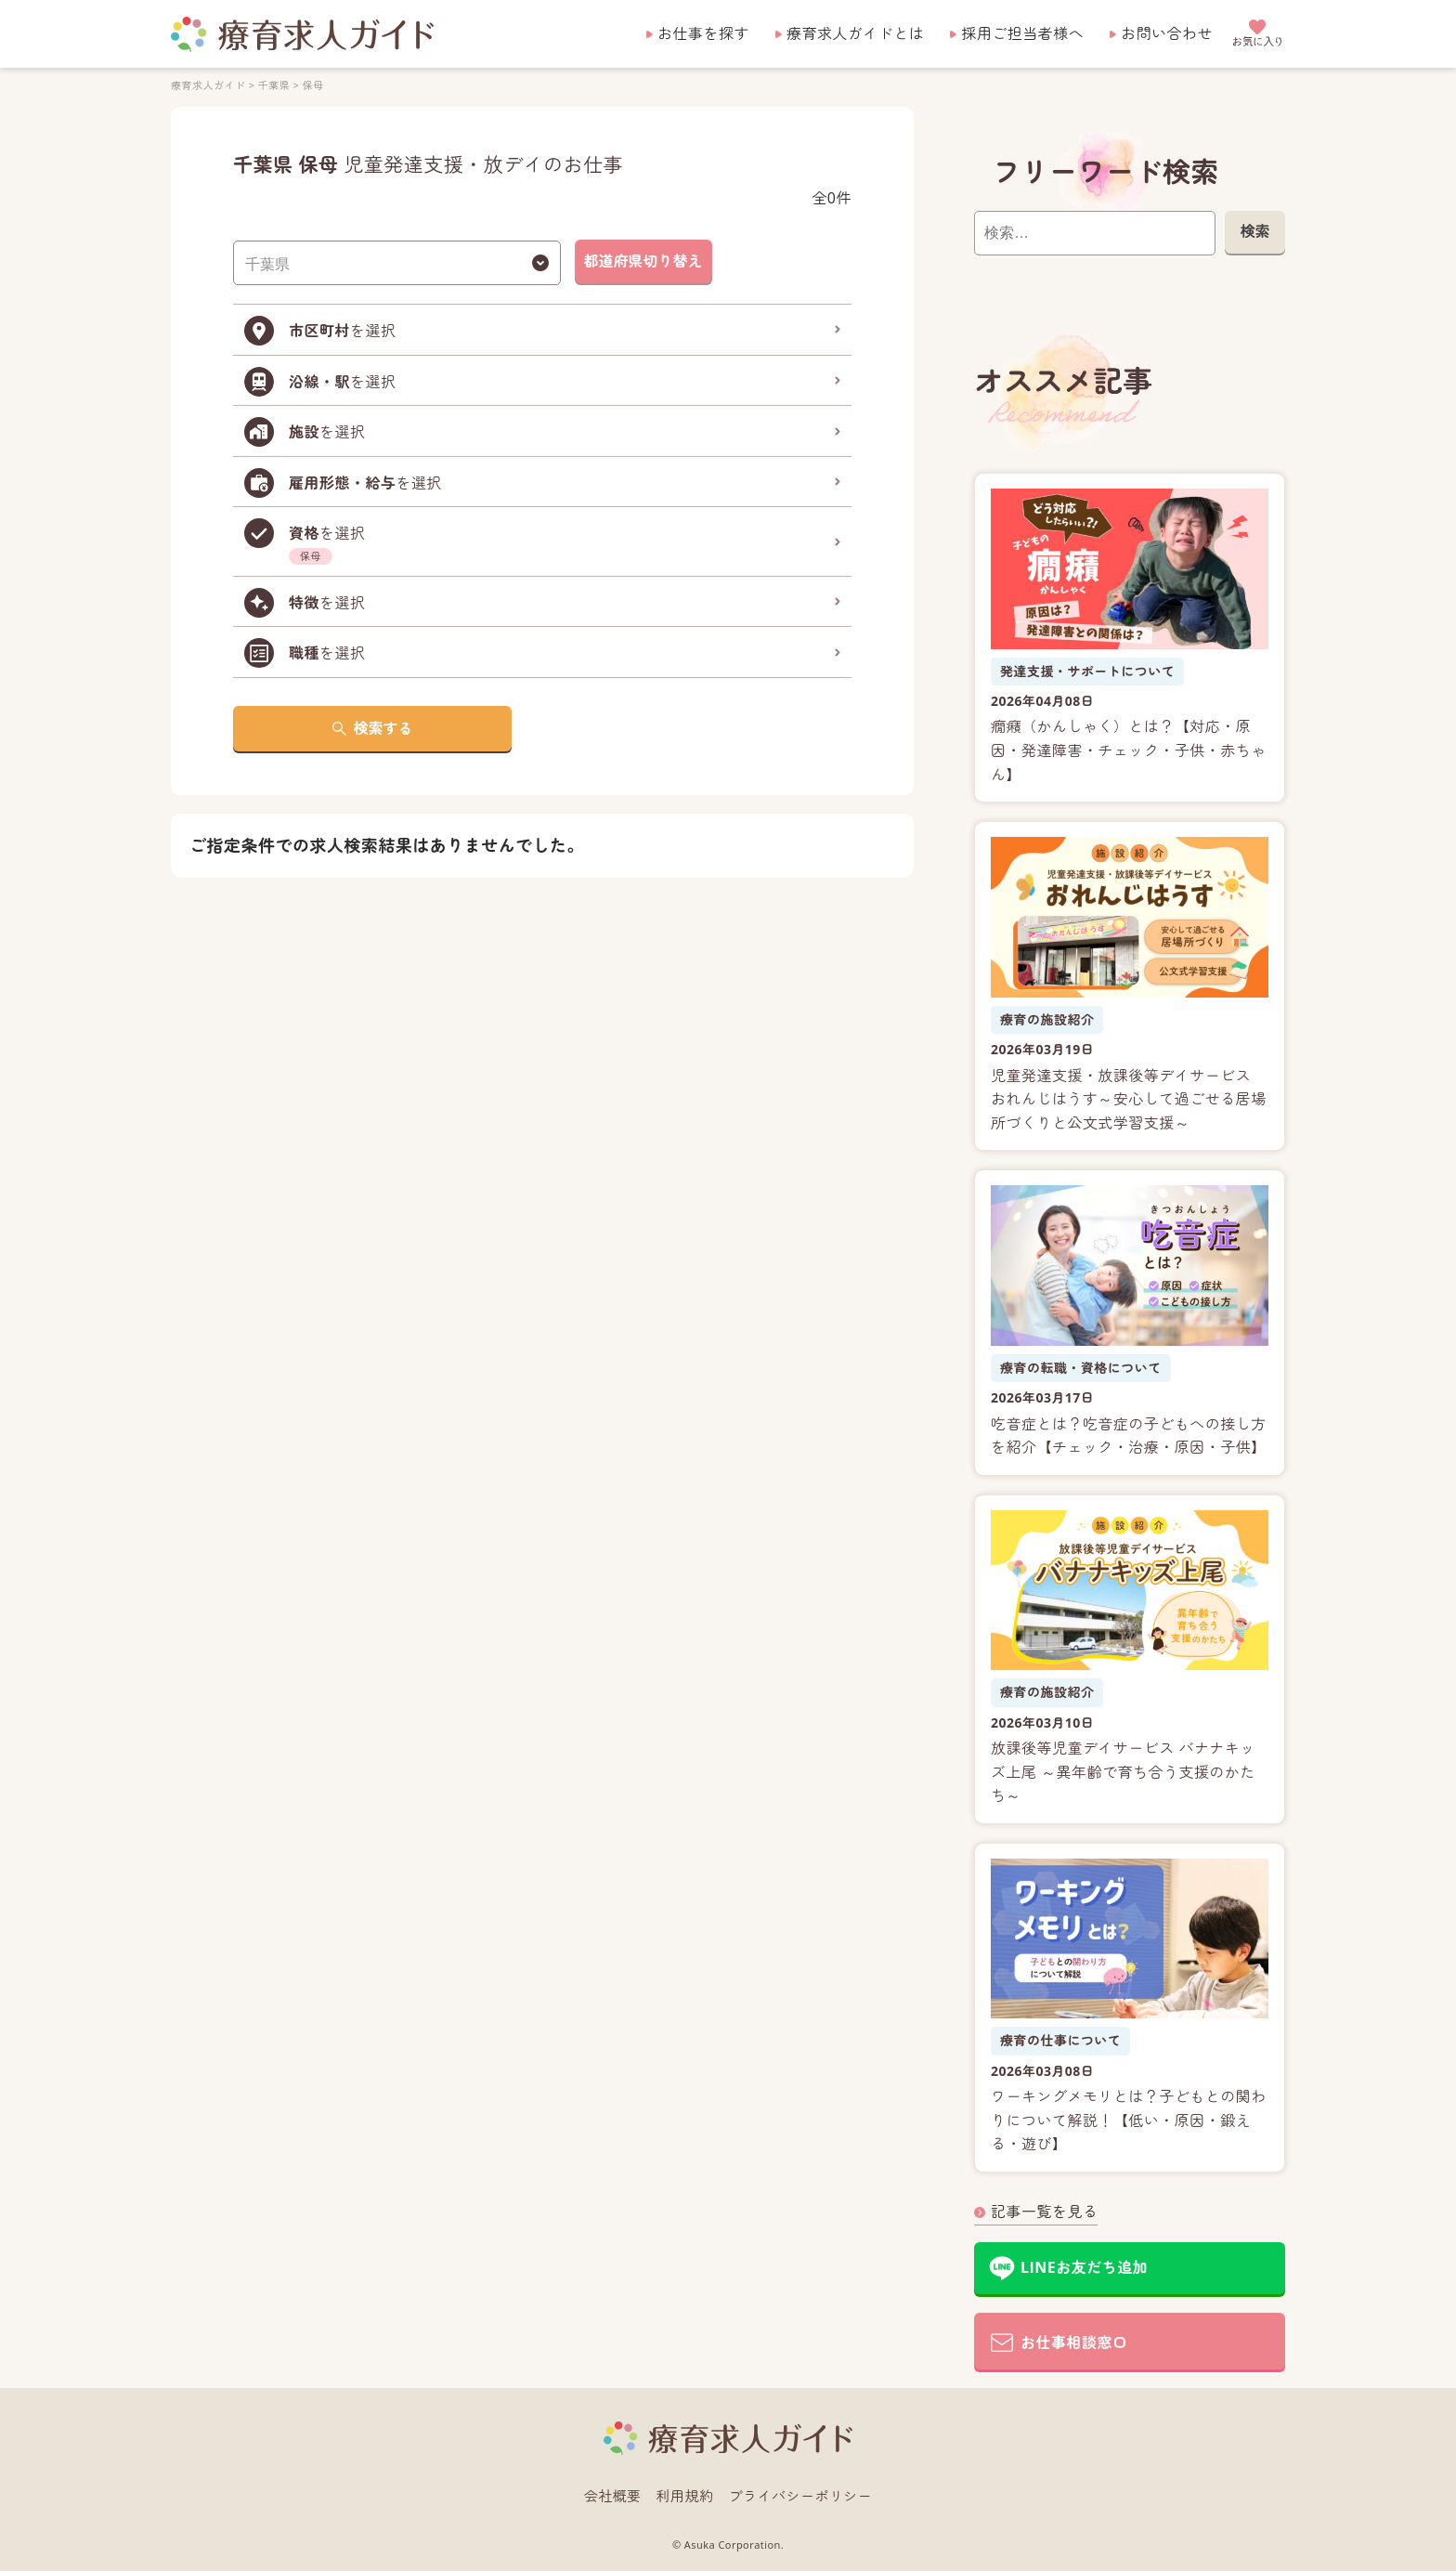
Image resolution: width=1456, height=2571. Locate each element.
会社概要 (613, 2495)
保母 (313, 85)
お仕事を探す (703, 33)
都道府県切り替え (643, 261)
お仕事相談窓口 (1073, 2342)
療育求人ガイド (208, 85)
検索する (382, 728)
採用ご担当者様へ (1022, 33)
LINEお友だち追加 (1084, 2267)
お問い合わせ (1167, 33)
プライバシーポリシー (801, 2495)
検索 (1254, 231)
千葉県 (274, 85)
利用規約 (685, 2495)
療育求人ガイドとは (855, 33)
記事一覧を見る (1044, 2211)
